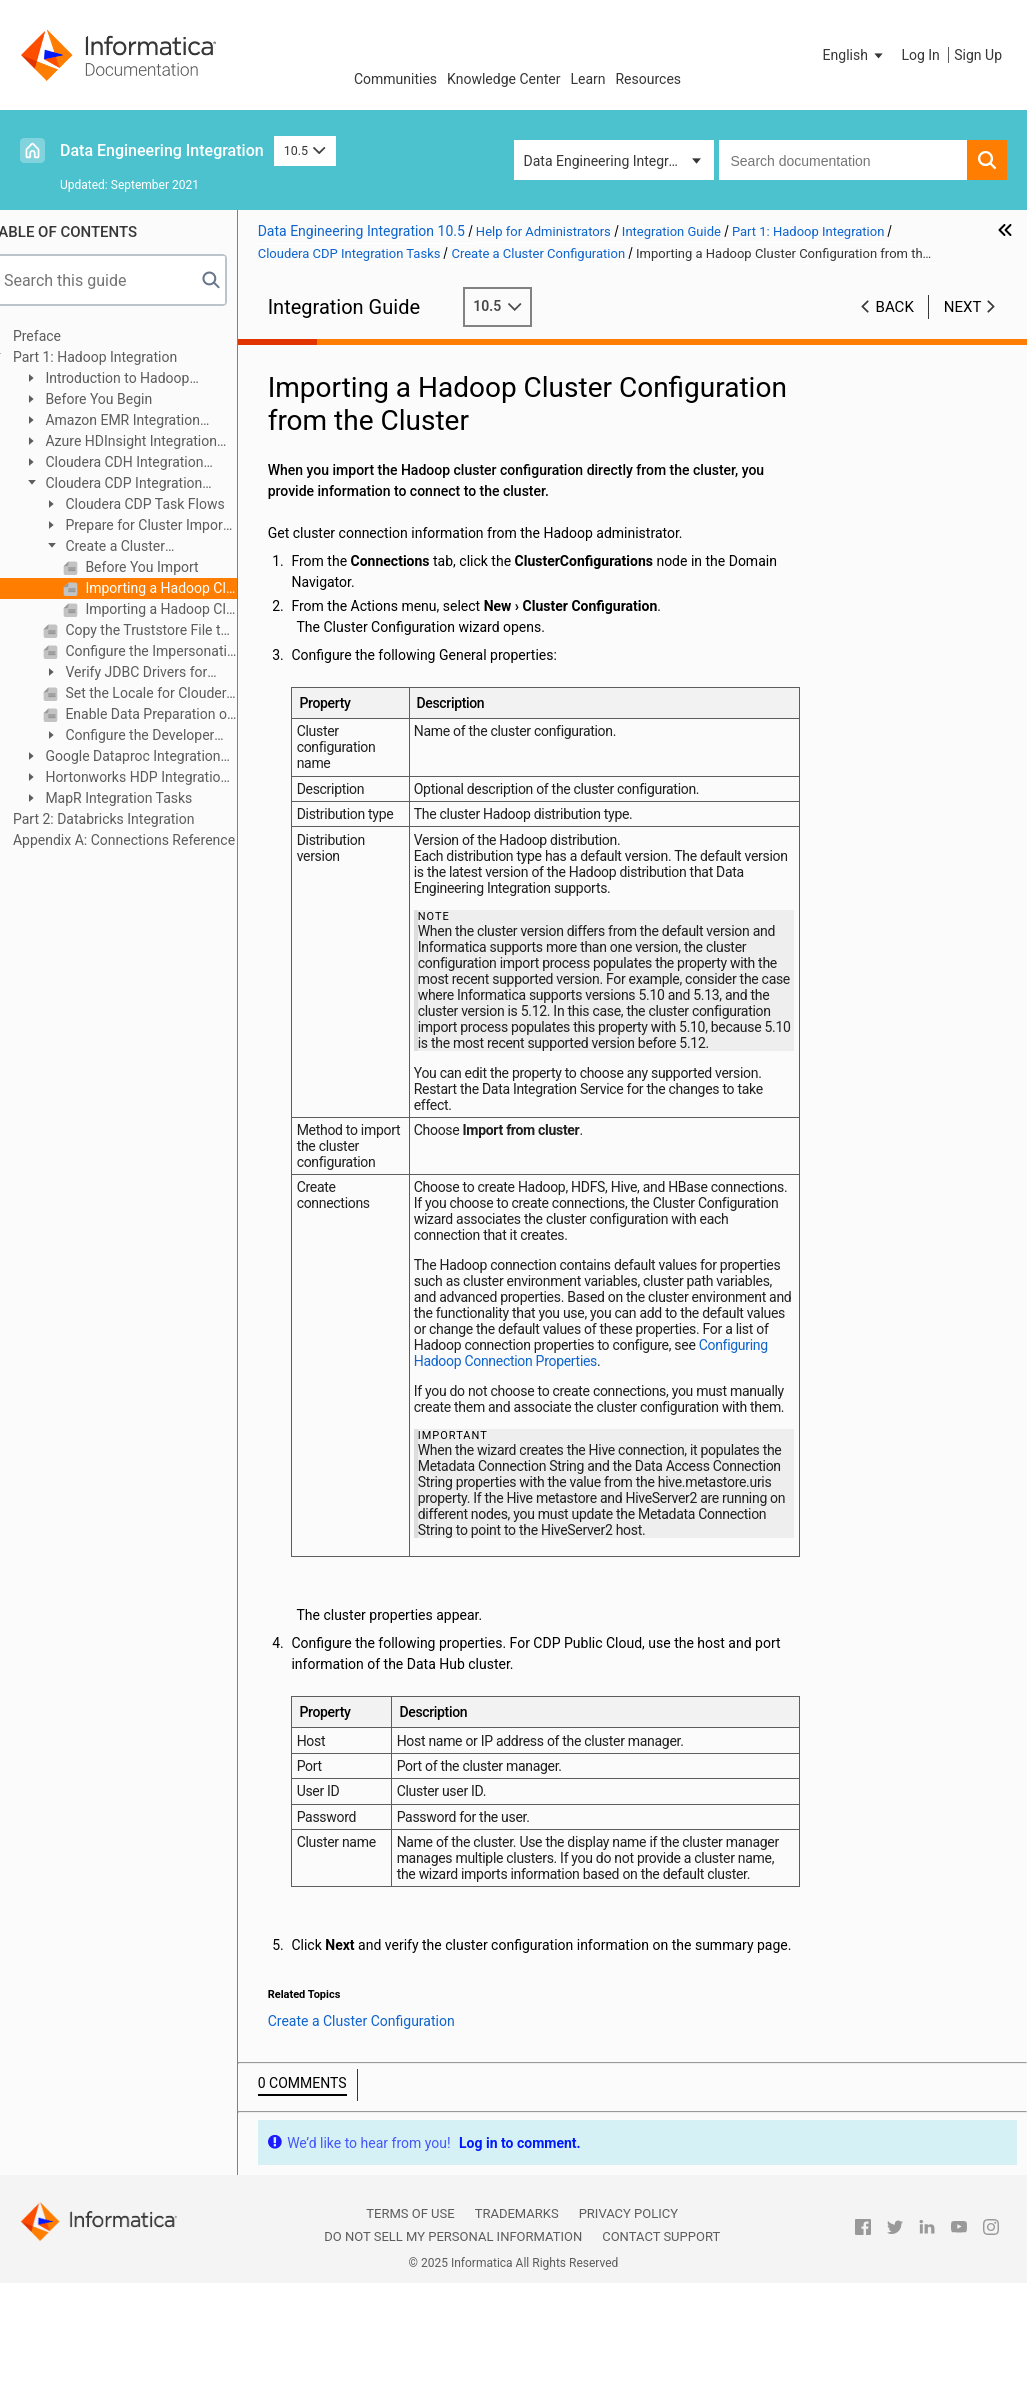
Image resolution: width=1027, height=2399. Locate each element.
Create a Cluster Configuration (124, 547)
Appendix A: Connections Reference (144, 840)
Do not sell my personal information (453, 2321)
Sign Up (978, 55)
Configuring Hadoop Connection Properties (647, 1393)
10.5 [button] (305, 150)
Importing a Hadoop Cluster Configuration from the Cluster (179, 588)
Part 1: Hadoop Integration (115, 357)
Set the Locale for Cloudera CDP (169, 693)
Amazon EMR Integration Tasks (131, 421)
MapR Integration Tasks (137, 798)
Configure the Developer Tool (148, 736)
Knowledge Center (503, 79)
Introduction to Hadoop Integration (126, 379)
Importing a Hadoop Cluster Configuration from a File (179, 609)
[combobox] (843, 160)
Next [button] (963, 307)
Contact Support (661, 2321)
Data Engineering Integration (162, 150)
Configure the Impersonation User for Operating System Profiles (169, 651)
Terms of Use (410, 2298)
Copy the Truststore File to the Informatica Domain (169, 630)
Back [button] (895, 307)
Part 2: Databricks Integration (124, 819)
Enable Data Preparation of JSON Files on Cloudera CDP (169, 714)
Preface (57, 336)
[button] (855, 55)
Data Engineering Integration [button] (612, 161)
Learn (587, 79)
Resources (648, 79)
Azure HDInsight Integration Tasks (140, 442)
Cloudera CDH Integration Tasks (133, 463)
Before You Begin (117, 399)
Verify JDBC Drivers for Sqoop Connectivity (145, 673)
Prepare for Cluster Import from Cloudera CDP (155, 526)
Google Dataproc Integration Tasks (142, 757)
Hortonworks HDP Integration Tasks (145, 778)
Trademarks (517, 2298)
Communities (395, 79)
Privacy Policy (628, 2298)
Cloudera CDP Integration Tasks (132, 484)
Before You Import (160, 567)
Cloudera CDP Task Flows (163, 504)
